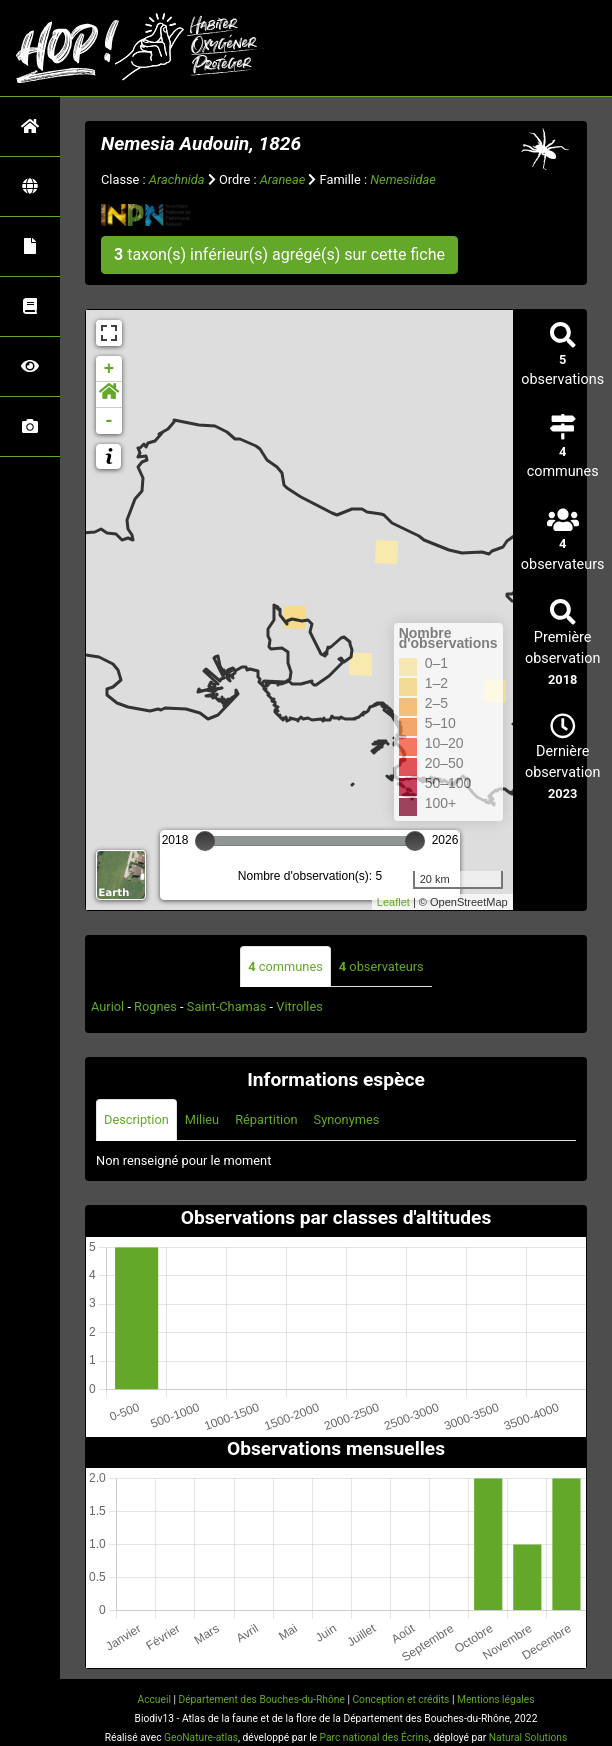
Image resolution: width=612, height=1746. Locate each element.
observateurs (381, 966)
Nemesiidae (403, 179)
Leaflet (393, 902)
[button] (109, 395)
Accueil (153, 1699)
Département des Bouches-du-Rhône (261, 1699)
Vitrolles (299, 1006)
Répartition (266, 1119)
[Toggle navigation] (568, 48)
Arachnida (177, 179)
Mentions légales (496, 1699)
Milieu (202, 1119)
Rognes (155, 1006)
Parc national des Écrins (374, 1737)
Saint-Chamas (227, 1006)
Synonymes (347, 1119)
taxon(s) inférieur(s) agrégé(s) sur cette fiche (279, 254)
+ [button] (109, 369)
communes (285, 966)
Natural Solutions (528, 1737)
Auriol (107, 1006)
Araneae (283, 179)
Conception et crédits (400, 1699)
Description (136, 1119)
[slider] (205, 841)
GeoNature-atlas (201, 1737)
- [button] (109, 421)
